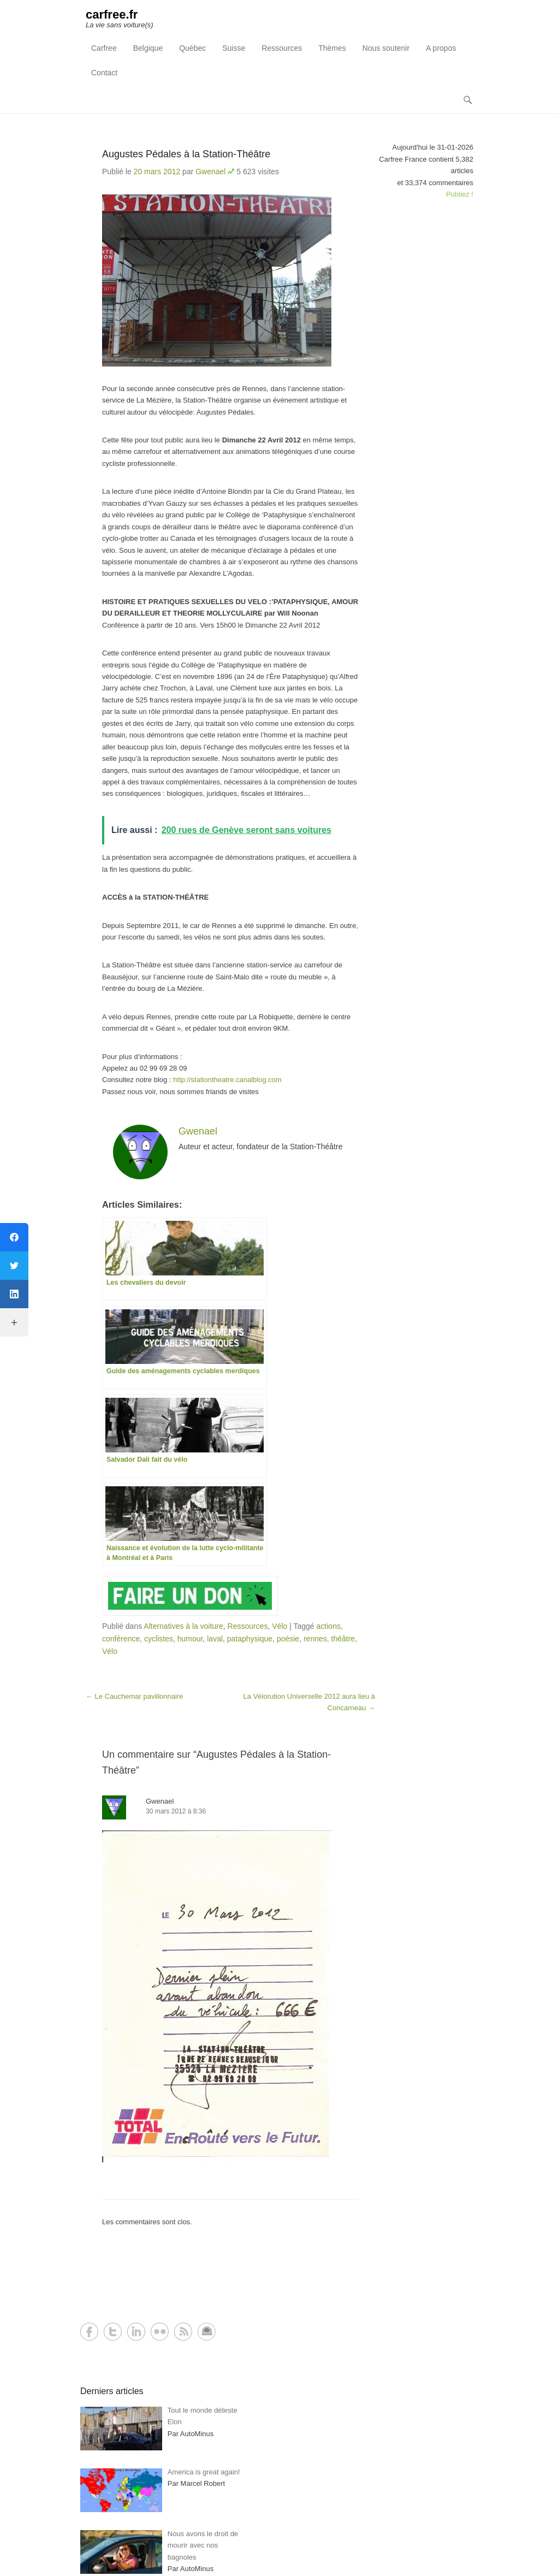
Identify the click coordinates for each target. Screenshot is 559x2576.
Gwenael (210, 171)
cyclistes (158, 1638)
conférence (121, 1638)
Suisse (233, 48)
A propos (441, 48)
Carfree (104, 48)
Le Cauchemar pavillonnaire (134, 1696)
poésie (288, 1638)
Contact (104, 72)
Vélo (279, 1626)
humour (190, 1638)
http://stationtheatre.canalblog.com (227, 1080)
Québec (192, 48)
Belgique (148, 48)
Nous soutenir (385, 48)
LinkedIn (136, 2332)
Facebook (89, 2332)
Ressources (281, 48)
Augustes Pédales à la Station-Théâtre (186, 154)
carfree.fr (112, 14)
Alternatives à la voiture (183, 1626)
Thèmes (332, 48)
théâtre (343, 1638)
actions (329, 1626)
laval (215, 1638)
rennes (315, 1638)
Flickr (160, 2332)
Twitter (113, 2332)
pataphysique (249, 1638)
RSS (183, 2332)
